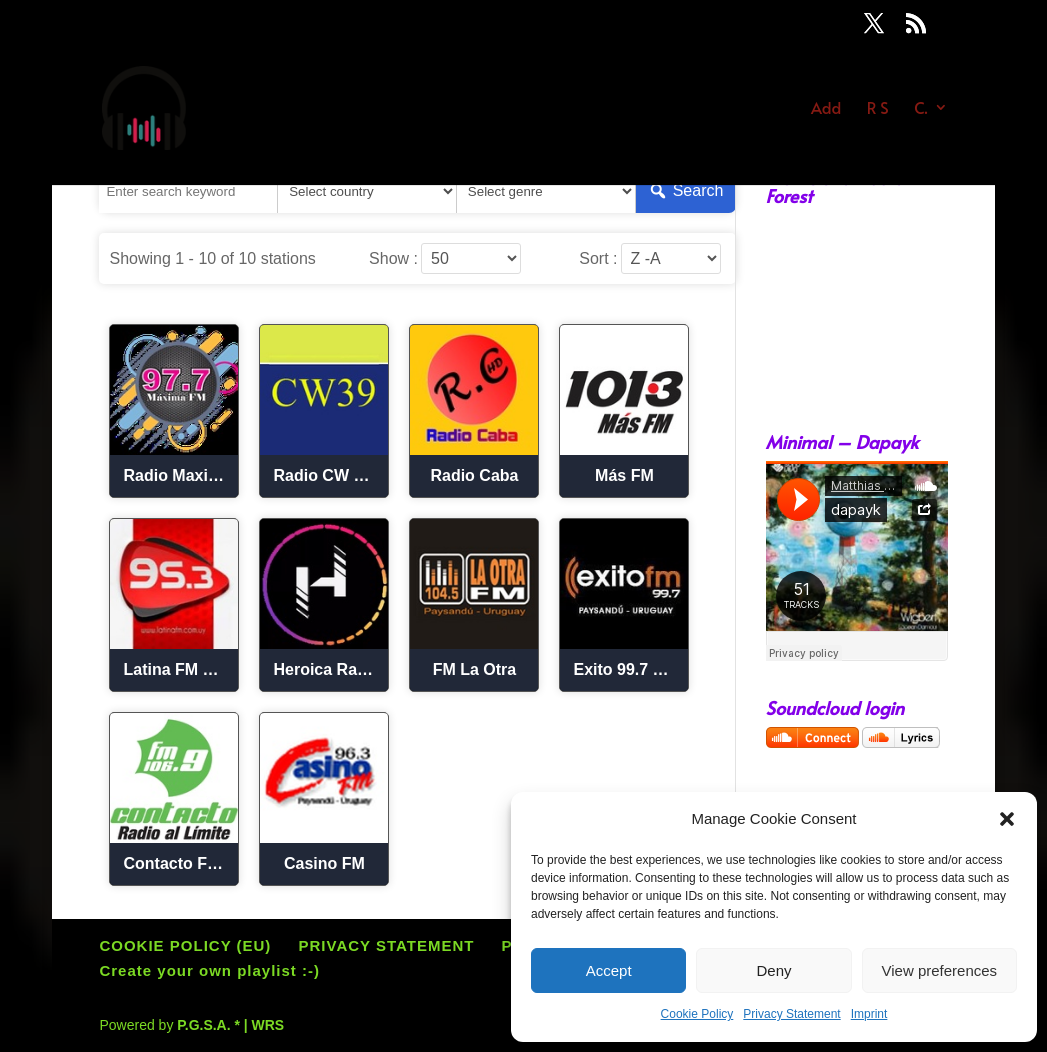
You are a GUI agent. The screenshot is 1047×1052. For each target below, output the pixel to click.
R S (878, 110)
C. (920, 110)
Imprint (869, 1014)
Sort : (598, 259)
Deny (773, 970)
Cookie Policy (697, 1014)
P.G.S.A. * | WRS (230, 1025)
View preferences (940, 970)
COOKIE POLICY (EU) (185, 945)
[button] (1007, 819)
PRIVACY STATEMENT (387, 945)
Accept (609, 970)
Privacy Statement (791, 1014)
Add (826, 110)
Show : (393, 259)
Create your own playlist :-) (209, 970)
